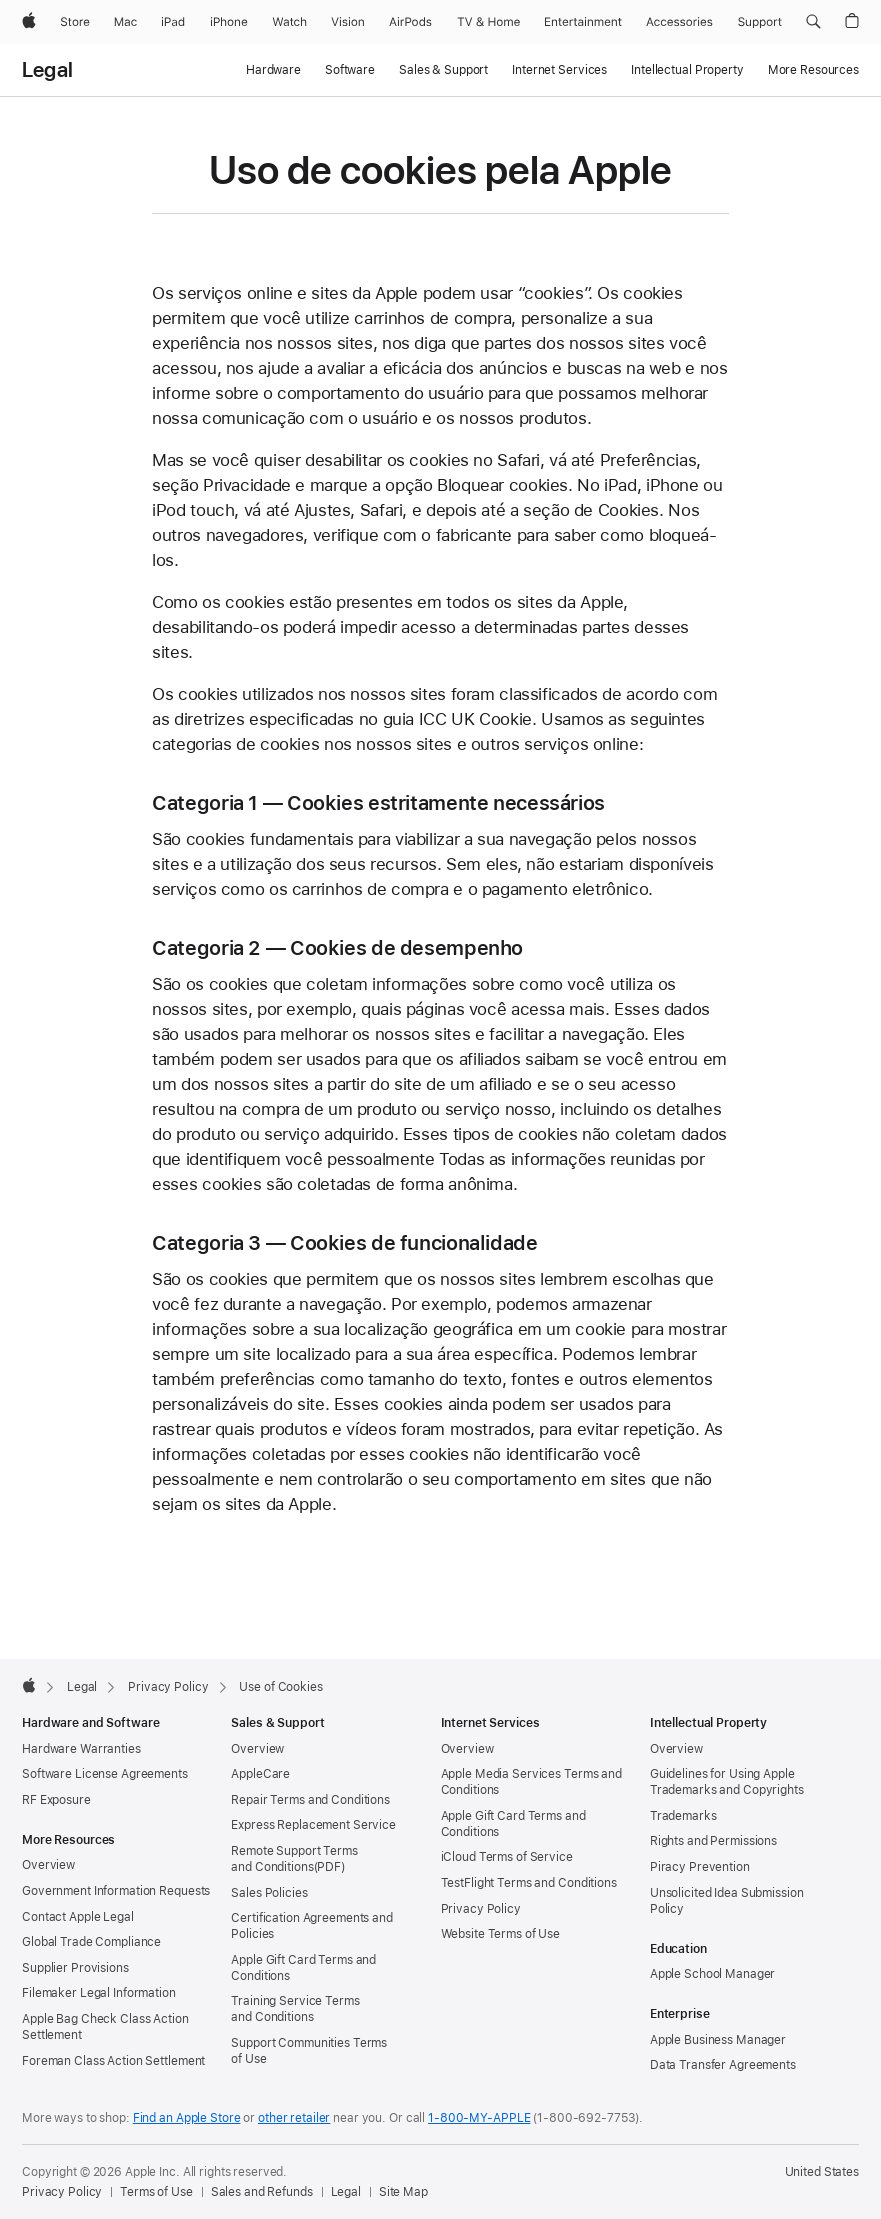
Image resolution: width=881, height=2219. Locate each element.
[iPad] (173, 22)
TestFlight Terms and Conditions (529, 1883)
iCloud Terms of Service (507, 1857)
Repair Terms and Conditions (310, 1800)
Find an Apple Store (187, 2118)
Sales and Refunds (262, 2192)
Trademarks (683, 1816)
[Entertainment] (583, 22)
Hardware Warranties (81, 1749)
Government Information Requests (116, 1891)
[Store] (75, 22)
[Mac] (125, 22)
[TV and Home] (488, 22)
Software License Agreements (105, 1774)
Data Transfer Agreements (723, 2065)
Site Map (403, 2192)
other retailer (294, 2118)
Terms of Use (156, 2192)
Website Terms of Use (501, 1934)
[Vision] (348, 22)
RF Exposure (56, 1800)
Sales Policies (269, 1893)
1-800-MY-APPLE (479, 2118)
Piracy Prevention (700, 1867)
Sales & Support (443, 70)
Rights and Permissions (713, 1841)
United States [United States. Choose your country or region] (822, 2172)
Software (350, 70)
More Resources (813, 70)
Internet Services (559, 70)
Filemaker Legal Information (99, 1993)
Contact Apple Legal (78, 1917)
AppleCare (260, 1774)
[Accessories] (679, 22)
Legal (47, 70)
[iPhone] (229, 22)
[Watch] (289, 22)
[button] (813, 22)
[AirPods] (410, 22)
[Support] (760, 22)
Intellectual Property (687, 70)
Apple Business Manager (718, 2040)
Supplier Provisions (75, 1968)
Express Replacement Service (313, 1825)
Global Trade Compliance (91, 1942)
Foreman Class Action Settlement (113, 2061)
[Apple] (29, 22)
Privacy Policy (481, 1909)
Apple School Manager (713, 1974)
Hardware (273, 70)
